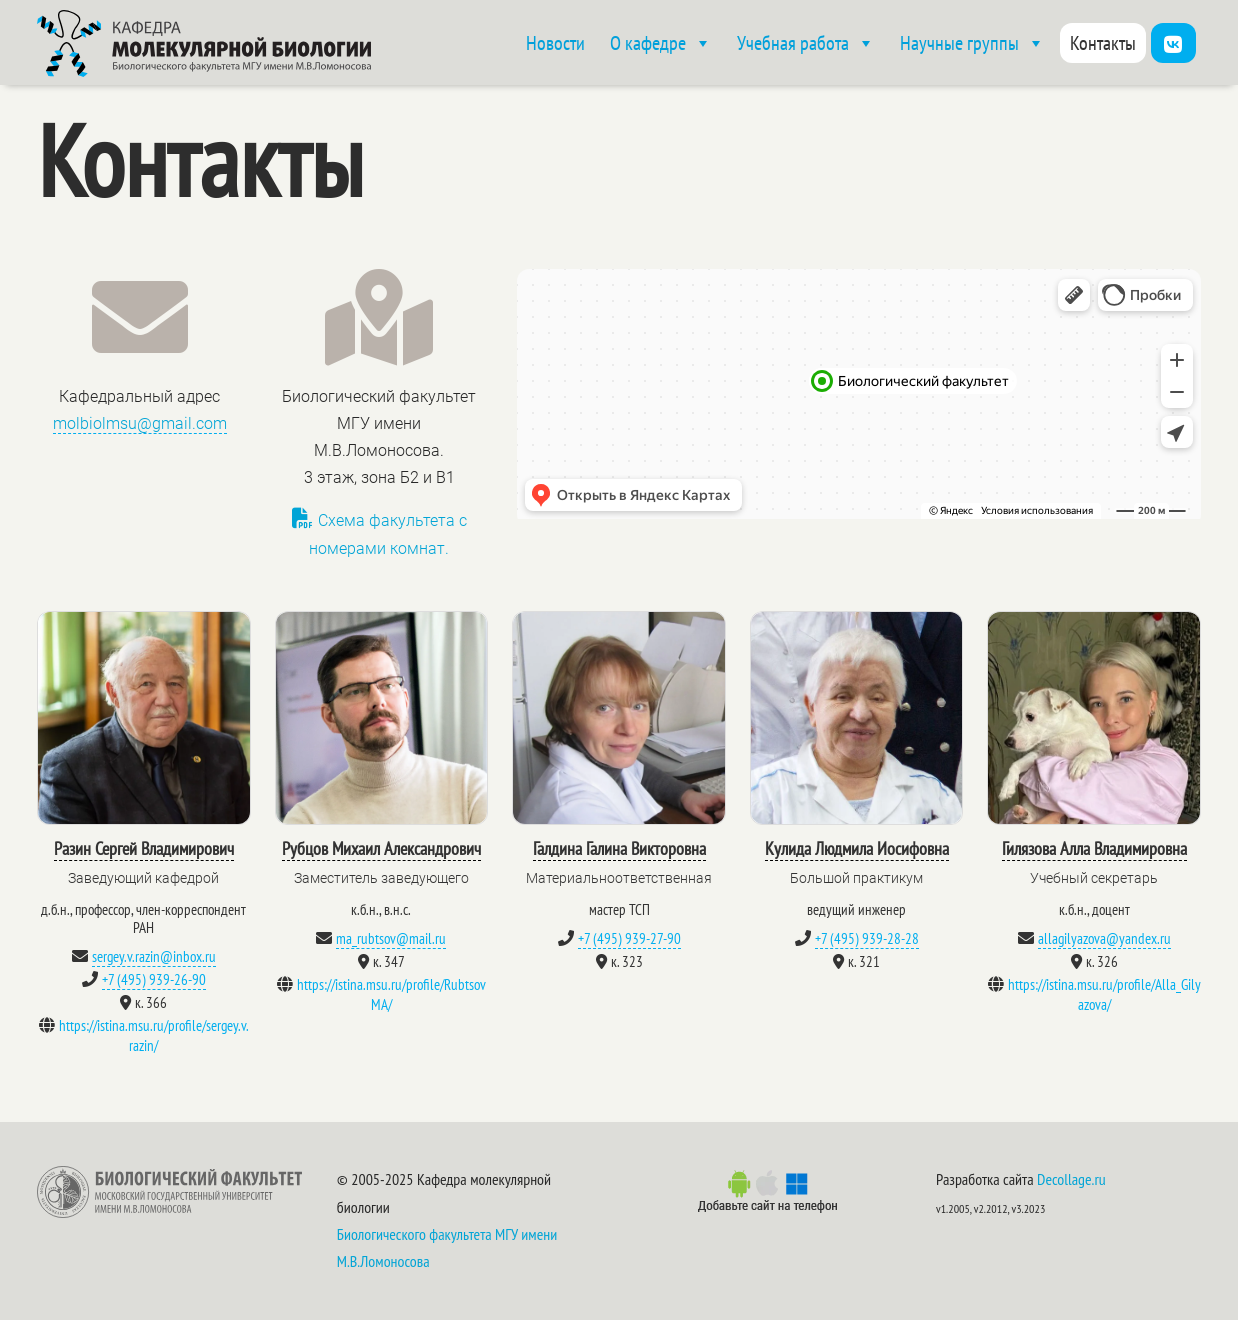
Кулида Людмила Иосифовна (857, 848)
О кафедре (661, 43)
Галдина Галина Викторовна (619, 848)
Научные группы (972, 43)
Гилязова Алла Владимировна (1094, 848)
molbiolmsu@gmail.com (140, 423)
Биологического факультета (414, 1234)
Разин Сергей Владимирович (144, 848)
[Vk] (1173, 43)
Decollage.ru (1071, 1179)
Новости (555, 43)
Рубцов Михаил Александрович (381, 848)
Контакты (1103, 43)
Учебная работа (806, 43)
